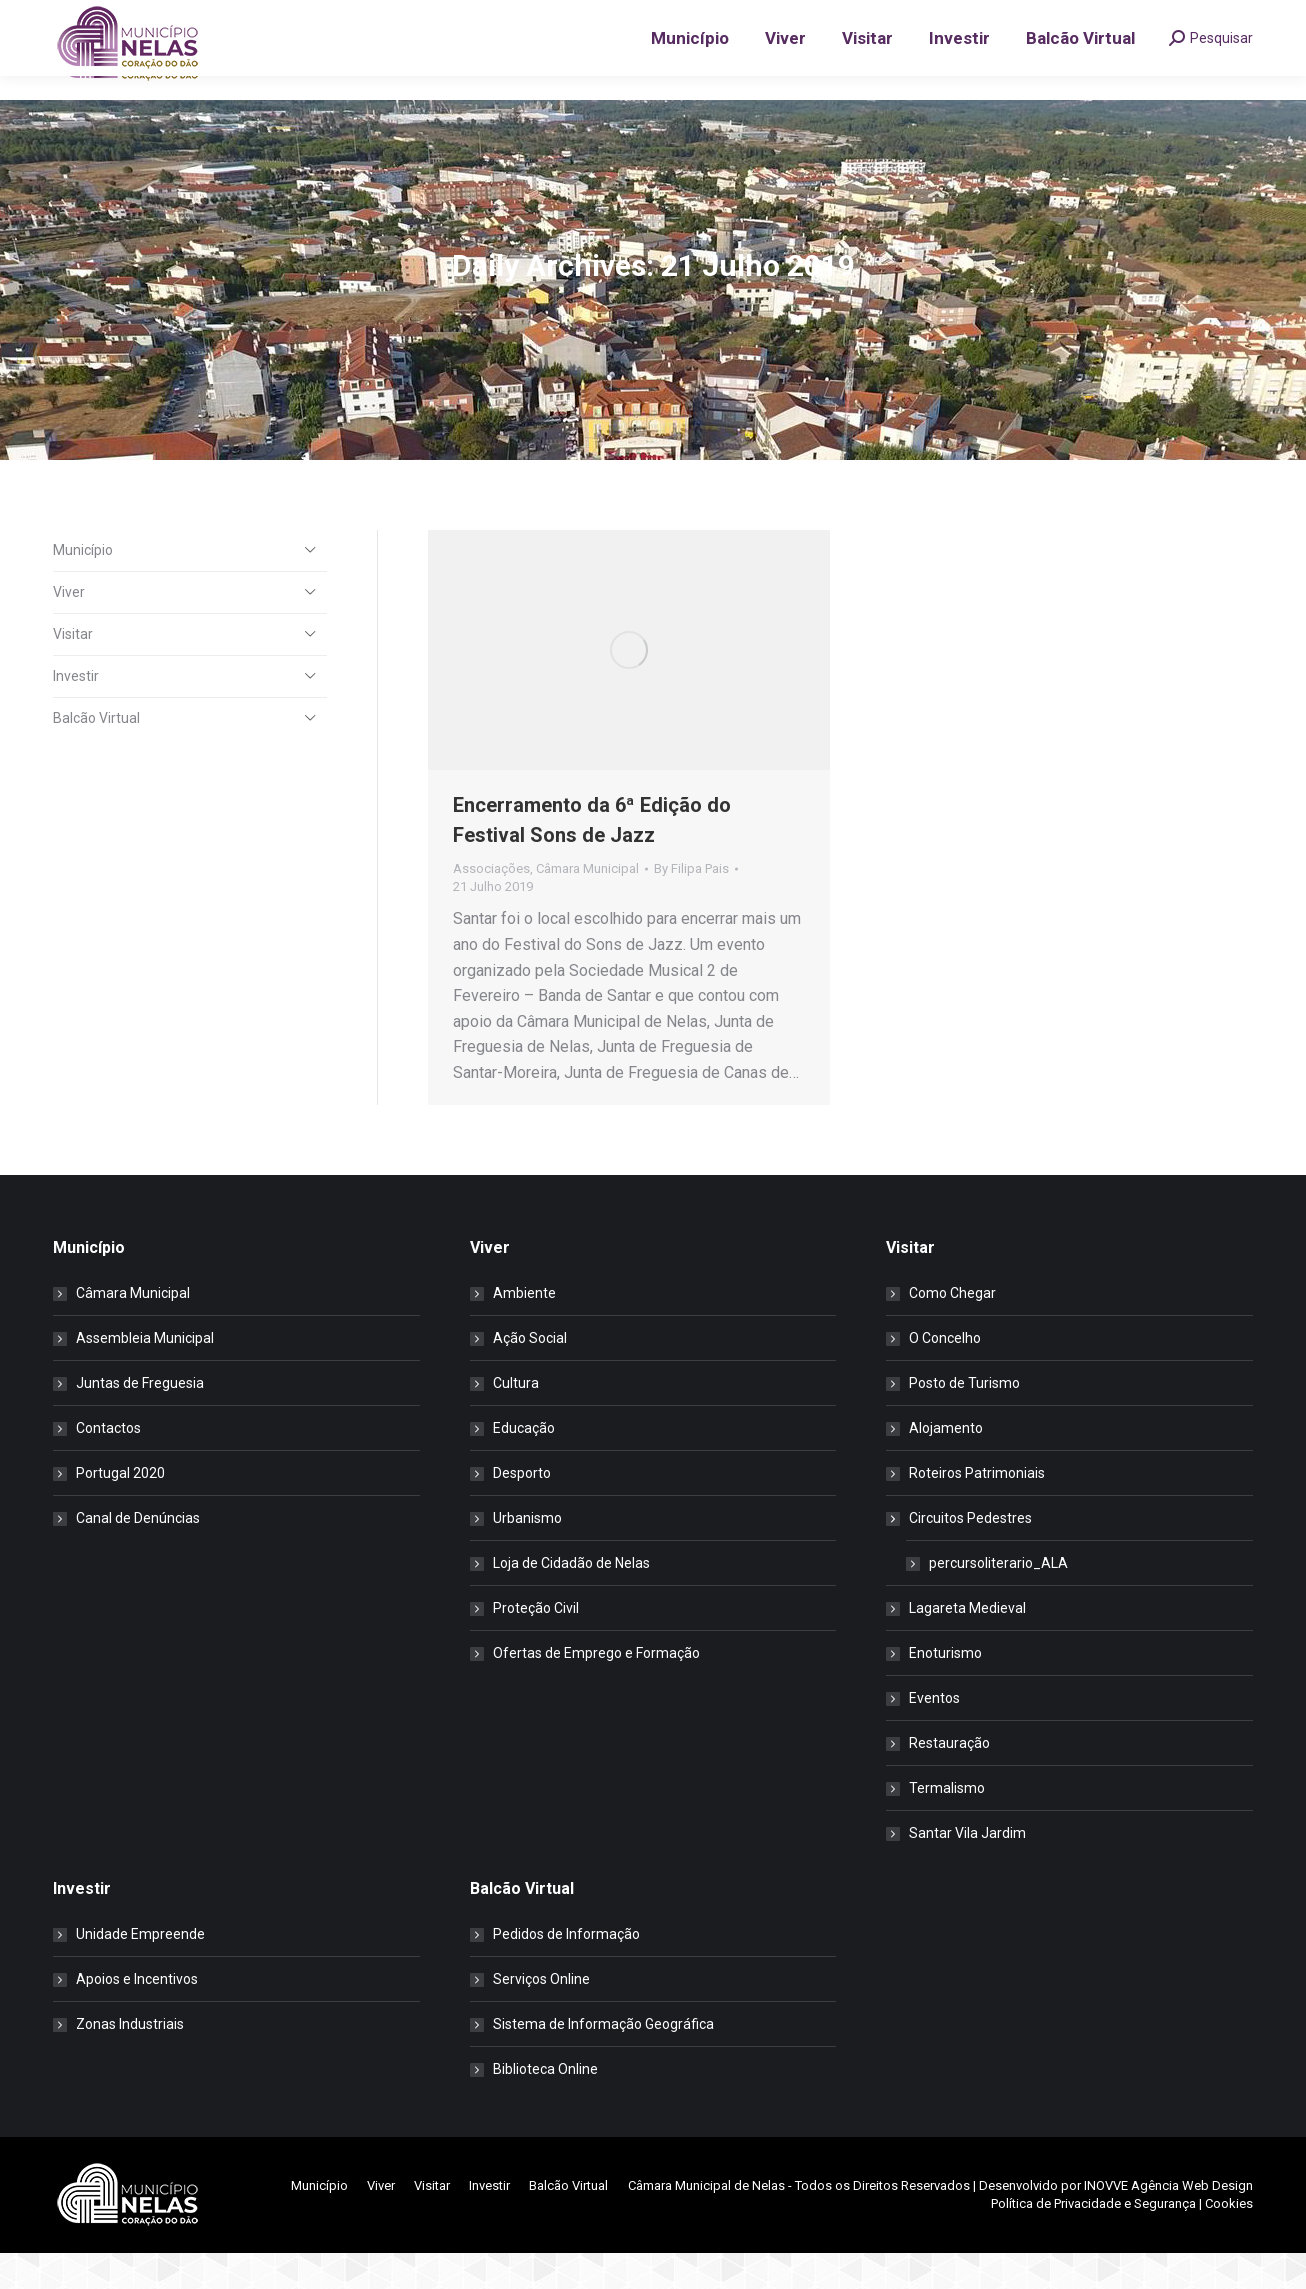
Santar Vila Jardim (967, 1869)
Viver (69, 628)
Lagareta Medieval (967, 1644)
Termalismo (947, 1824)
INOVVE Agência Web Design (1168, 2221)
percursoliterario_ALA (998, 1599)
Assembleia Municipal (145, 1374)
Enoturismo (945, 1689)
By (691, 904)
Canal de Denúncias (138, 1554)
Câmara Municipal (587, 904)
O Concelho (945, 1374)
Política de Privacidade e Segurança (1093, 2239)
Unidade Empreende (140, 1970)
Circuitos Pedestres (960, 1554)
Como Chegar (952, 1329)
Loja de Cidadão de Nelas (571, 1599)
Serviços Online (541, 2015)
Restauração (949, 1779)
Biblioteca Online (545, 2105)
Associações (491, 904)
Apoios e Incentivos (137, 2015)
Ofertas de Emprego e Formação (596, 1689)
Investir (76, 712)
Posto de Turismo (964, 1419)
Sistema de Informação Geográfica (603, 2060)
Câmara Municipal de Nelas (706, 2221)
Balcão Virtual (96, 754)
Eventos (934, 1734)
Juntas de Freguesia (140, 1419)
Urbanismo (527, 1554)
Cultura (516, 1419)
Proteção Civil (536, 1644)
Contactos (108, 1464)
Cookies (1229, 2239)
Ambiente (524, 1329)
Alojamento (946, 1464)
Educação (524, 1464)
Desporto (522, 1509)
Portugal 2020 (120, 1509)
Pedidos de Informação (566, 1970)
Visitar (73, 670)
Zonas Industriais (130, 2060)
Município (83, 586)
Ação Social (530, 1374)
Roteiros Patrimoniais (977, 1509)
